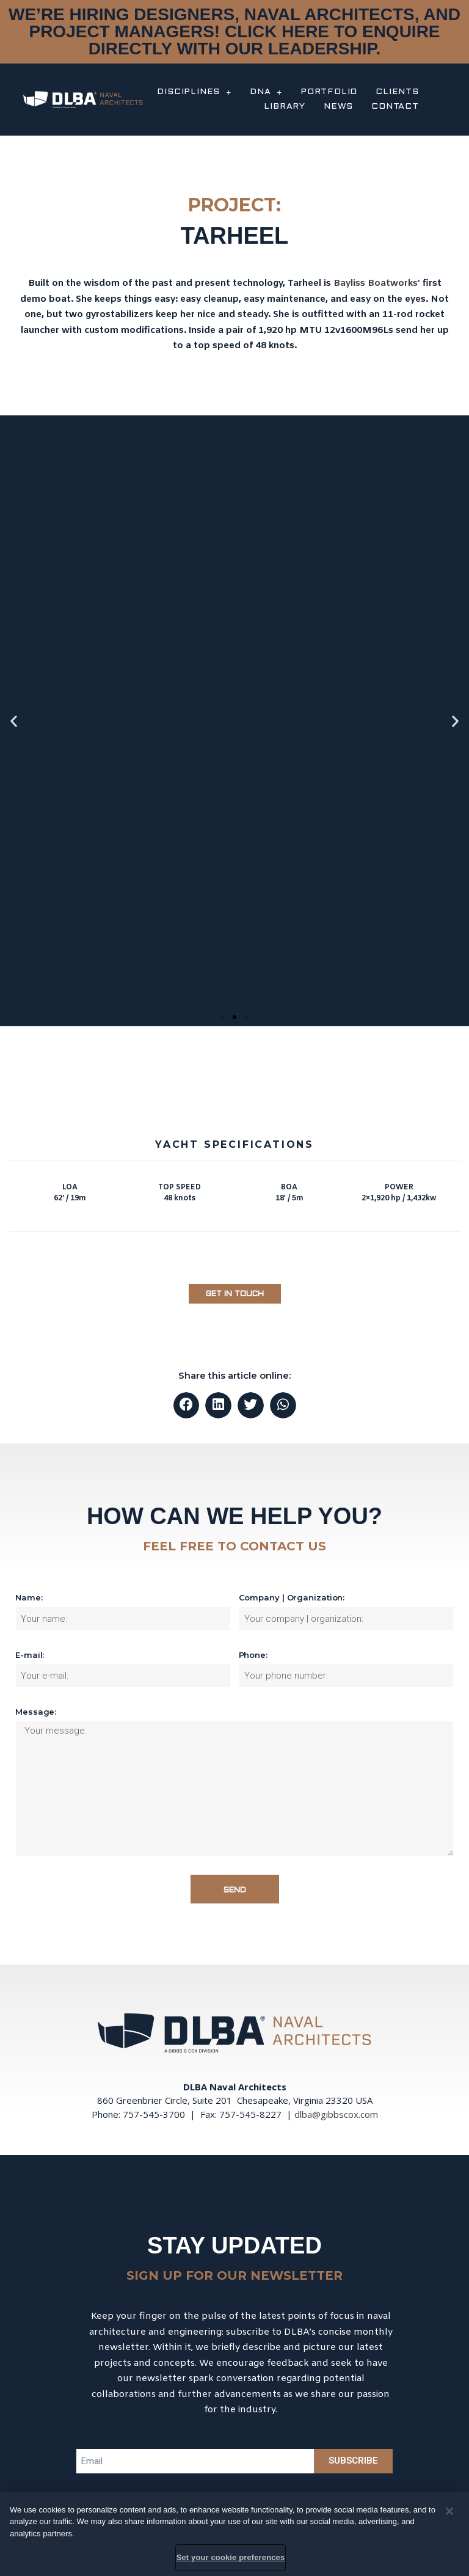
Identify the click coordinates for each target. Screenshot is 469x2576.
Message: (35, 1712)
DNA (266, 92)
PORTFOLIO (328, 92)
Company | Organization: (292, 1597)
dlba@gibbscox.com (336, 2114)
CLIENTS (397, 92)
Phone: (253, 1655)
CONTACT (395, 107)
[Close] (449, 2511)
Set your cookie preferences (230, 2557)
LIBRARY (284, 107)
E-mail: (29, 1655)
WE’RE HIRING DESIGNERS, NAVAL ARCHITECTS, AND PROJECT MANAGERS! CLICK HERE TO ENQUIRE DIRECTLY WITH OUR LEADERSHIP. (234, 31)
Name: (29, 1597)
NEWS (338, 107)
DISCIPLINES (194, 92)
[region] (234, 2534)
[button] (223, 1017)
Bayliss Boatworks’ (376, 283)
